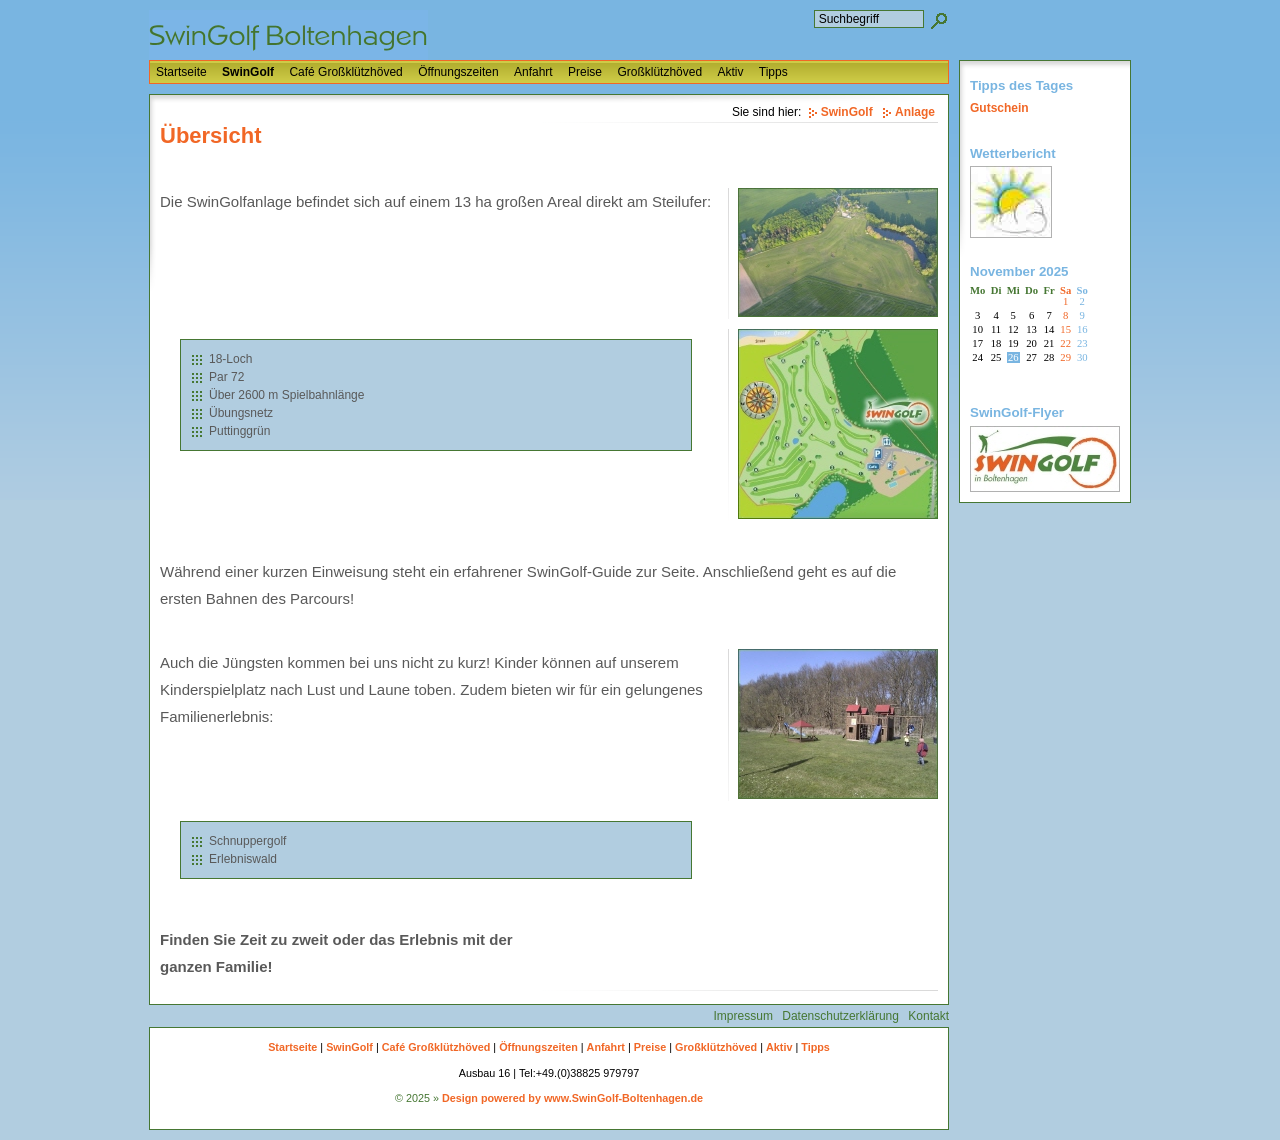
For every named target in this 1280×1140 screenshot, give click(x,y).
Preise (585, 72)
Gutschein (999, 108)
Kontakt (928, 1016)
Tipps (773, 72)
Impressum (743, 1016)
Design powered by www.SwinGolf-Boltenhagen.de (572, 1098)
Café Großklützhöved (345, 72)
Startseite (181, 72)
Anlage (915, 112)
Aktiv (730, 72)
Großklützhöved (659, 72)
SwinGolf (248, 72)
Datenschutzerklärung (840, 1016)
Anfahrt (533, 72)
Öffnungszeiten (458, 72)
